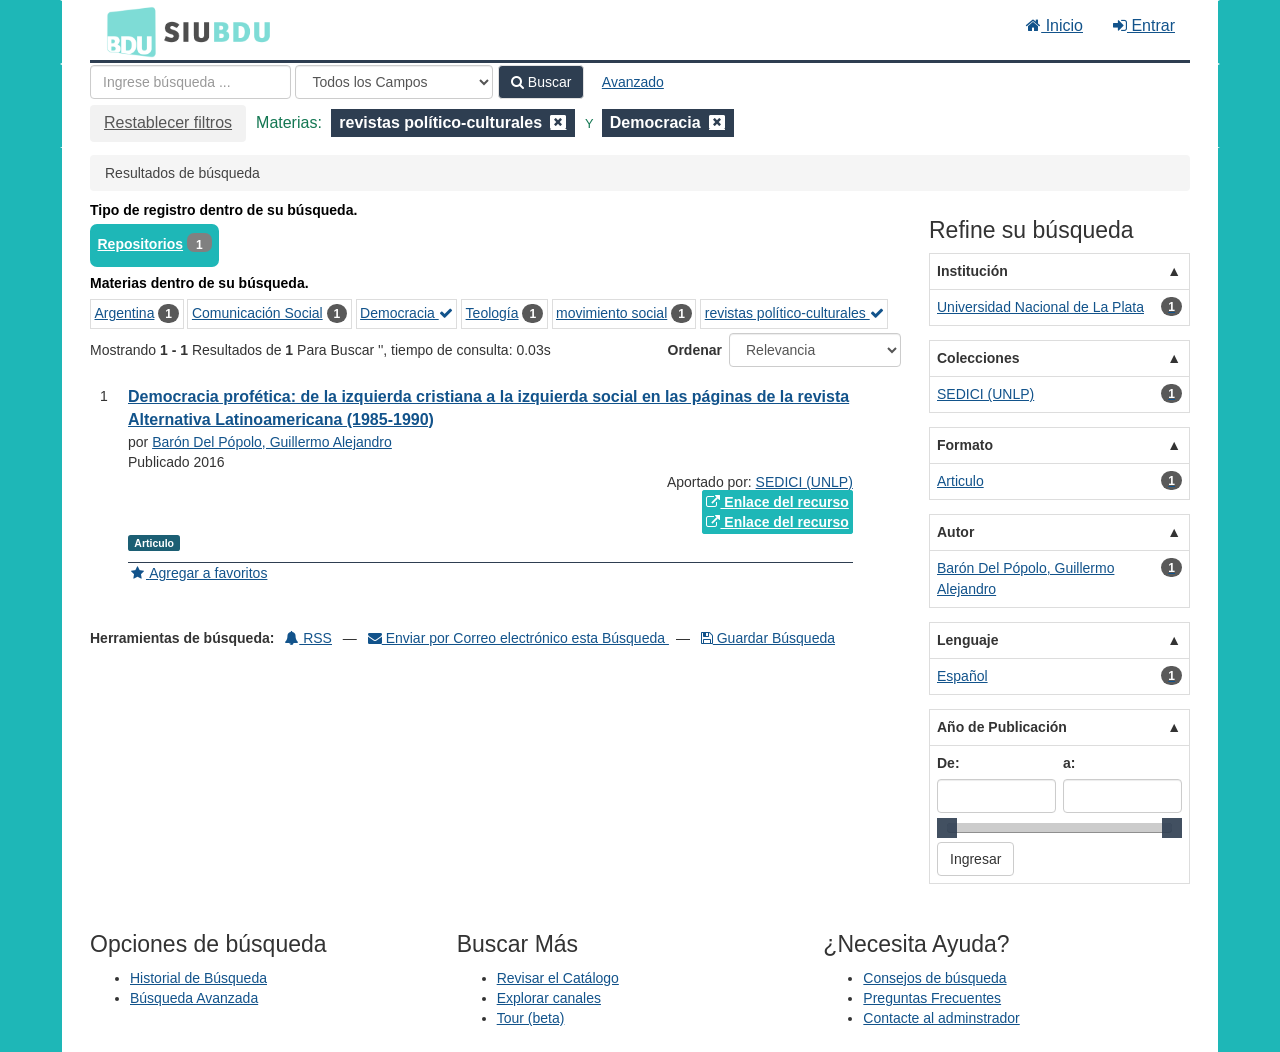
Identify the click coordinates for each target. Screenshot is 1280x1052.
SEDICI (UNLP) (804, 482)
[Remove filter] (558, 122)
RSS (308, 638)
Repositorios (141, 244)
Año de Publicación (1002, 727)
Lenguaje (967, 640)
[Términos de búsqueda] (190, 82)
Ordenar (695, 350)
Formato (965, 445)
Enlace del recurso (777, 502)
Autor (955, 532)
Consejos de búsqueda (934, 978)
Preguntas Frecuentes (932, 998)
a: (1069, 763)
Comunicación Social (257, 313)
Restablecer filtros (168, 122)
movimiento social (611, 313)
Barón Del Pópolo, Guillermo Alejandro (272, 442)
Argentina (125, 313)
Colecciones (978, 358)
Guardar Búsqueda (768, 638)
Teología (492, 313)
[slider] (947, 828)
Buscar (541, 82)
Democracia (406, 313)
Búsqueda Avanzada (194, 998)
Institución (972, 271)
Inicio (1054, 25)
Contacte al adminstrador (941, 1018)
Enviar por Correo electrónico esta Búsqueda (518, 638)
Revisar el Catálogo (558, 978)
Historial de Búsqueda (198, 978)
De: (948, 763)
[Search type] (394, 82)
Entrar (1144, 25)
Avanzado (633, 82)
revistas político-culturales (794, 313)
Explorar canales (549, 998)
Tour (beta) (531, 1018)
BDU (126, 31)
